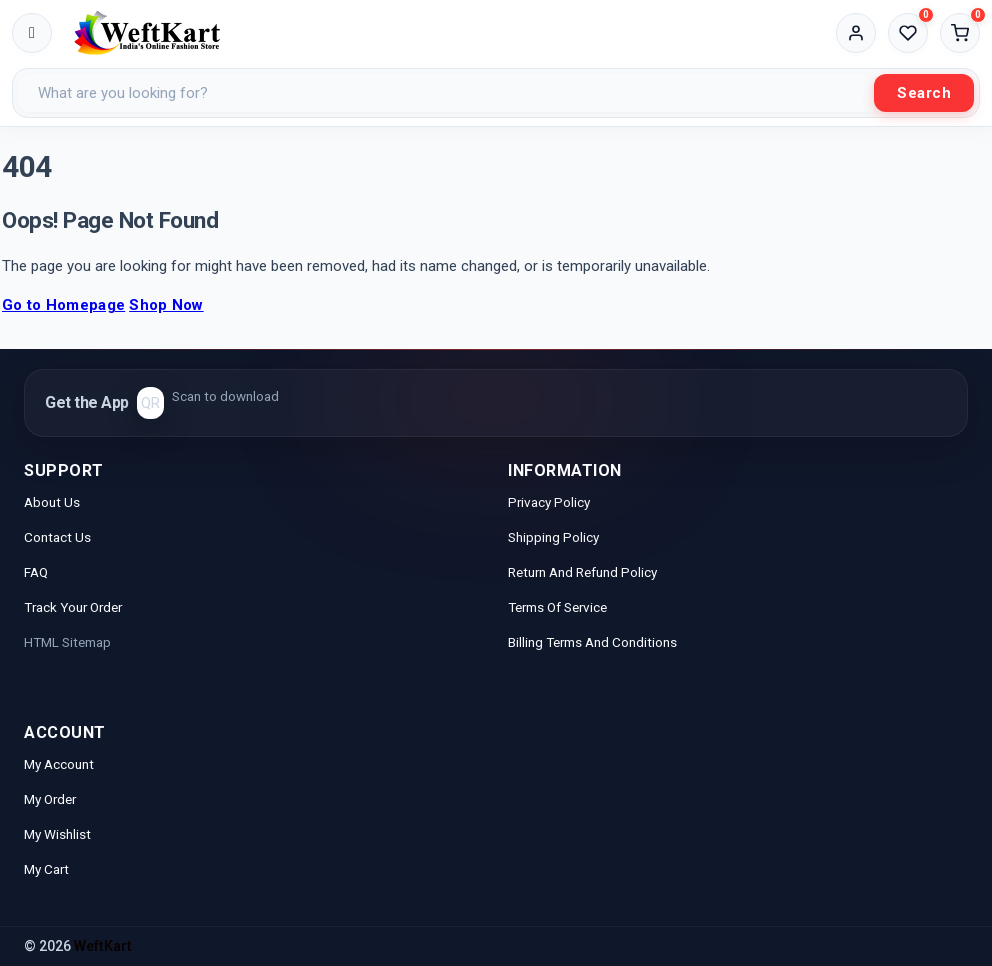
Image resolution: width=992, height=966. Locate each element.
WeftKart (103, 946)
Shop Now (166, 305)
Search (924, 93)
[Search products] (446, 93)
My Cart (46, 869)
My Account (60, 764)
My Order (50, 799)
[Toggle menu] (32, 33)
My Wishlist (57, 834)
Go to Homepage (63, 305)
